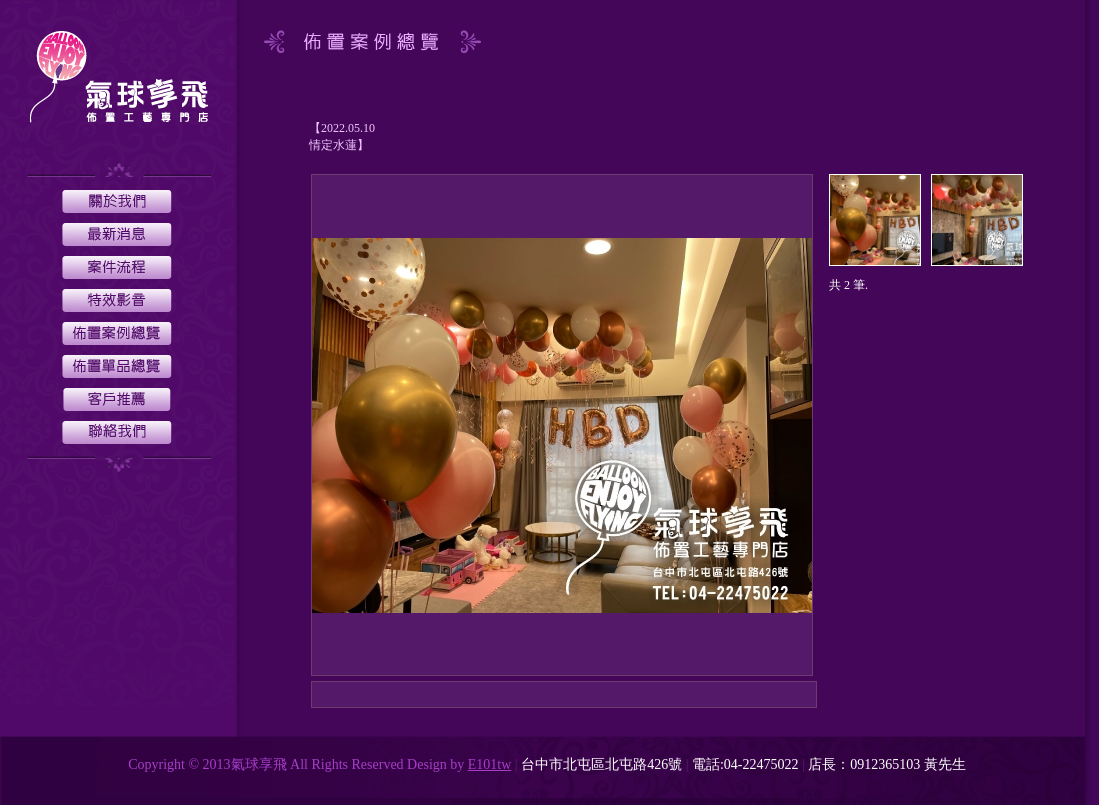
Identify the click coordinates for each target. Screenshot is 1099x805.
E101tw (490, 764)
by (457, 764)
